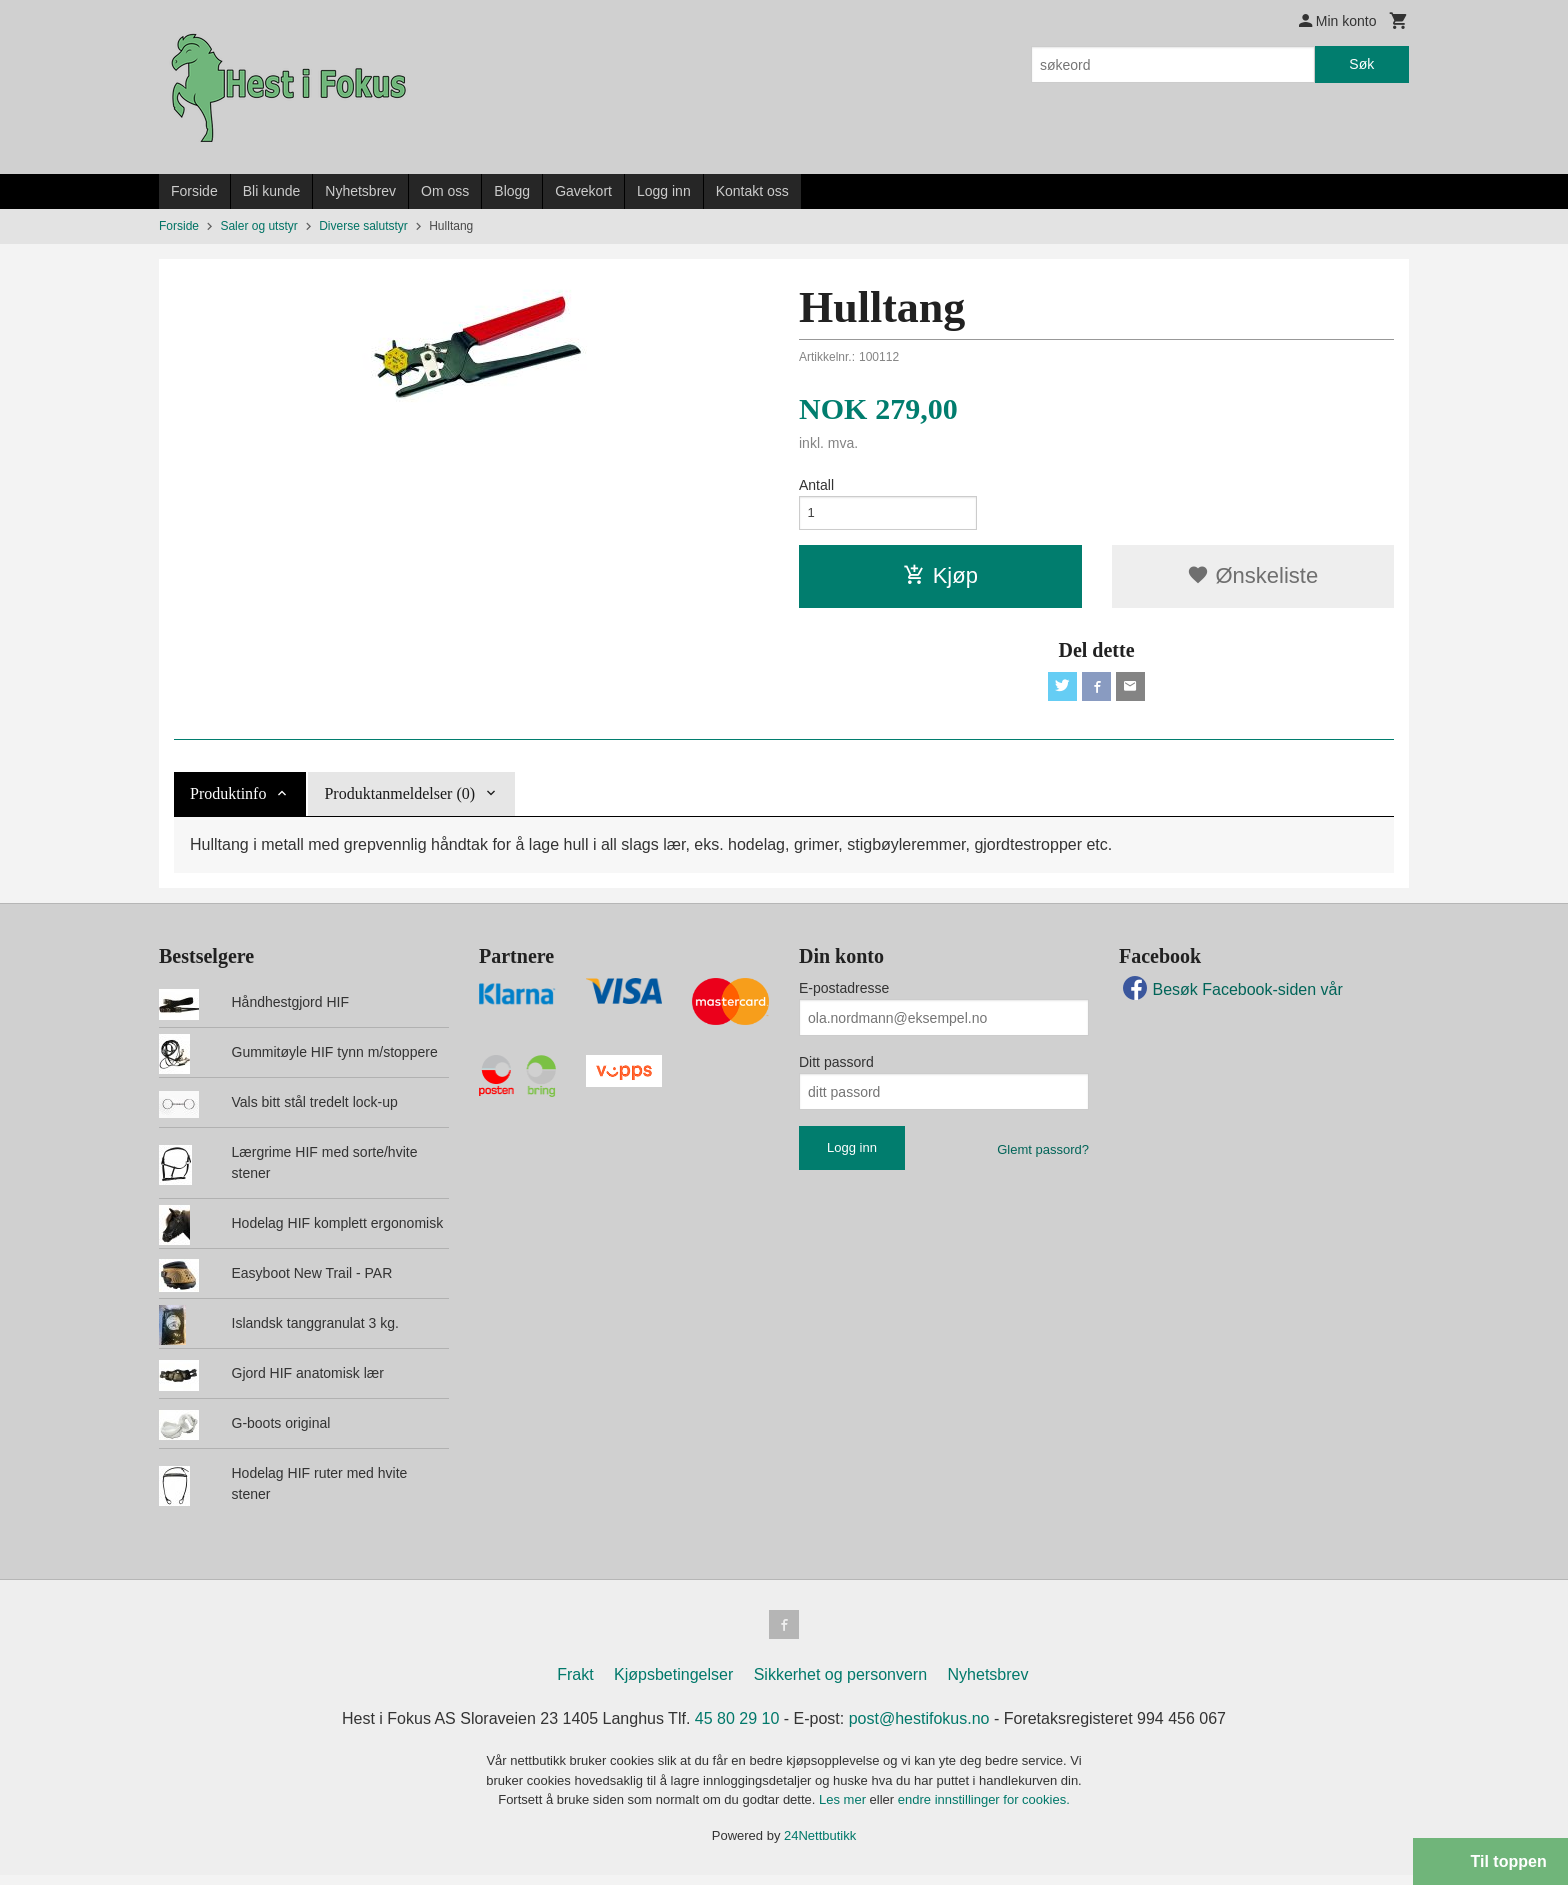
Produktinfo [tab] (228, 800)
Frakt (575, 1684)
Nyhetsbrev (360, 191)
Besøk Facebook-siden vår (1231, 996)
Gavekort (583, 191)
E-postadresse (844, 995)
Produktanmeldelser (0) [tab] (399, 800)
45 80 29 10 (737, 1728)
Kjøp (940, 579)
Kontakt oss (752, 191)
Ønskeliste (1252, 579)
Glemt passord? (1043, 1156)
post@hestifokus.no (919, 1728)
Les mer (844, 1809)
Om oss (445, 191)
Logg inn (664, 191)
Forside (194, 191)
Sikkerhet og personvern (840, 1684)
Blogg (512, 191)
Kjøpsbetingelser (673, 1684)
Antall (816, 485)
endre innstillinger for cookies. (984, 1809)
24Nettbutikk (820, 1844)
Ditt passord (836, 1069)
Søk (1361, 64)
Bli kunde (272, 191)
